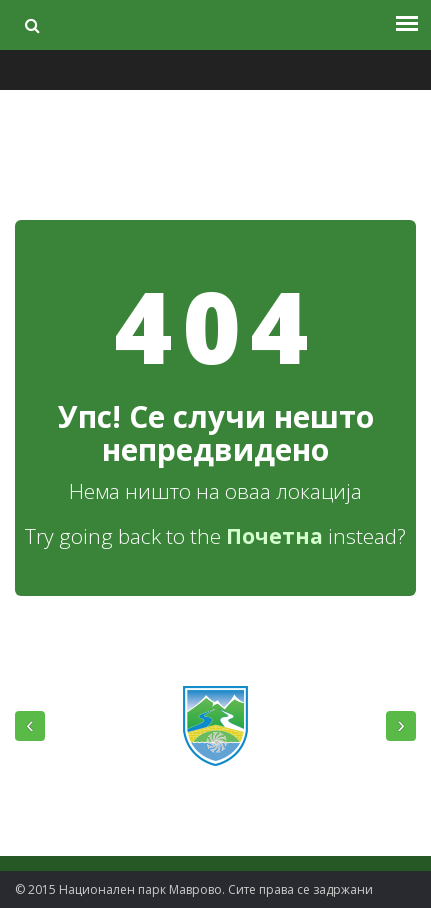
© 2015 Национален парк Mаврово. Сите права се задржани (194, 889)
